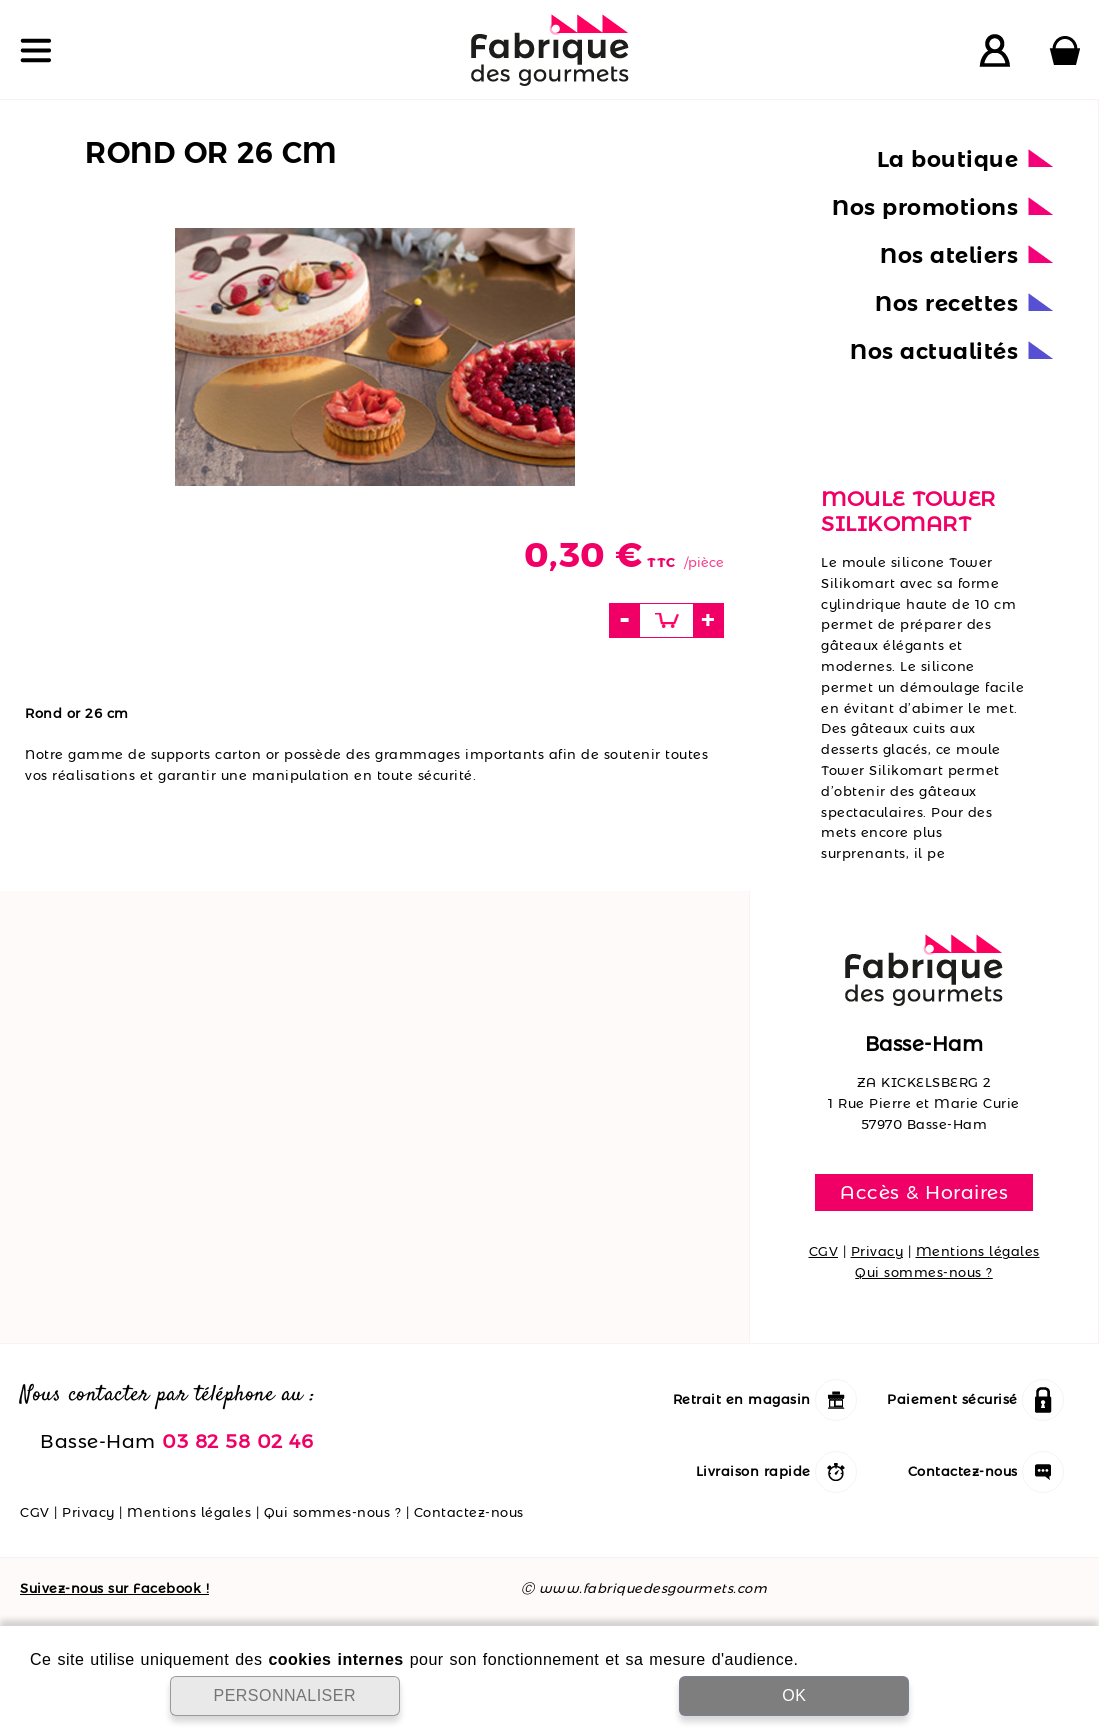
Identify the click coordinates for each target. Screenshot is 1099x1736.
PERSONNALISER (284, 1695)
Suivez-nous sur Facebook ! (114, 1588)
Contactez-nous (469, 1512)
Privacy (877, 1251)
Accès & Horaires (924, 1192)
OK (794, 1695)
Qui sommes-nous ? (924, 1272)
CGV (824, 1251)
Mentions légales (978, 1251)
